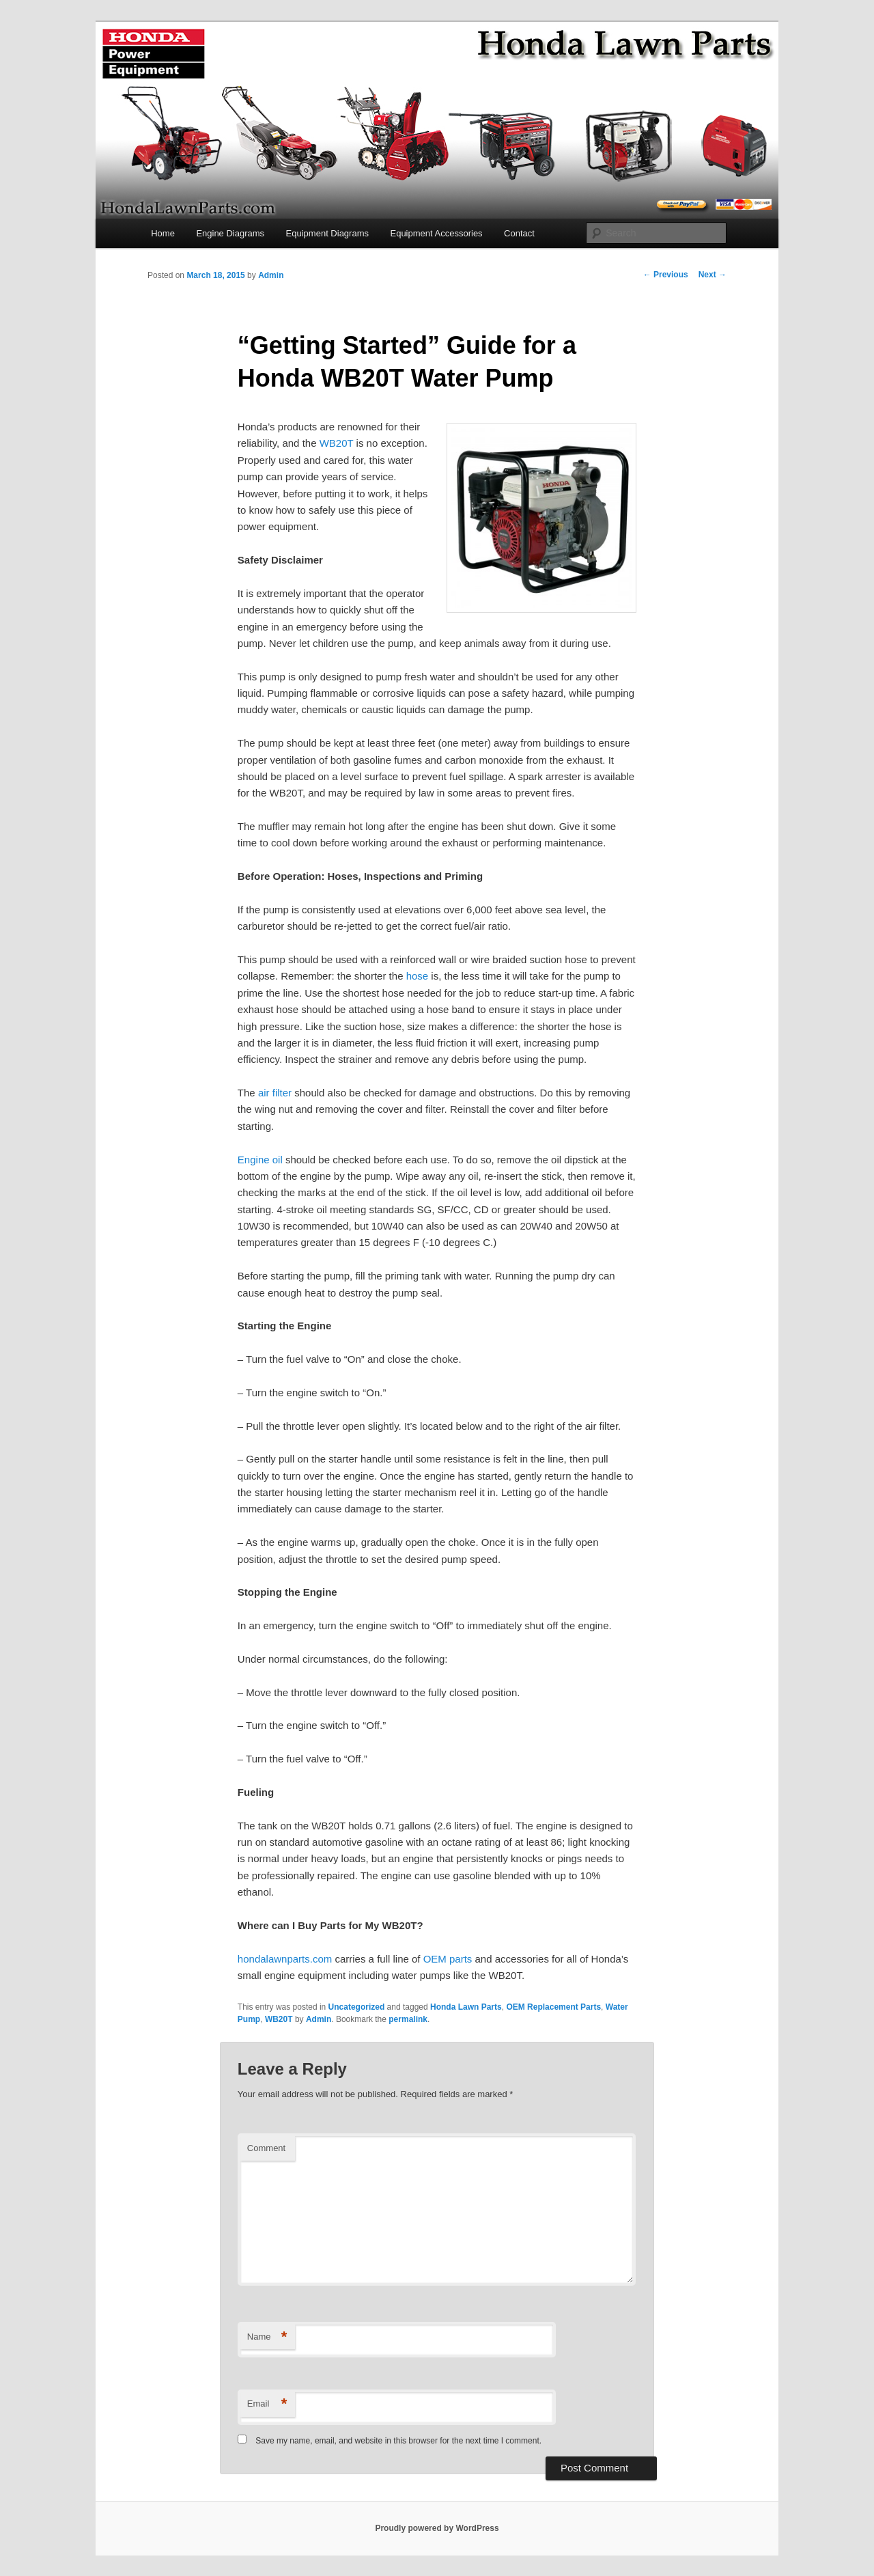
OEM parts (448, 1959)
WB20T (337, 443)
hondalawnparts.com (285, 1959)
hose (417, 976)
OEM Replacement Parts (553, 2007)
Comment (266, 2148)
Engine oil (260, 1159)
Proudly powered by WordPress (436, 2528)
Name (267, 2337)
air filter (275, 1092)
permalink (408, 2019)
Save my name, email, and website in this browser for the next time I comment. (398, 2441)
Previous (665, 274)
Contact (519, 233)
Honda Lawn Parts (466, 2007)
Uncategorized (356, 2007)
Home (163, 233)
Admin (270, 275)
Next (713, 274)
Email (267, 2404)
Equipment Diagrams (327, 233)
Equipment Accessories (436, 233)
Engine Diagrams (230, 233)
